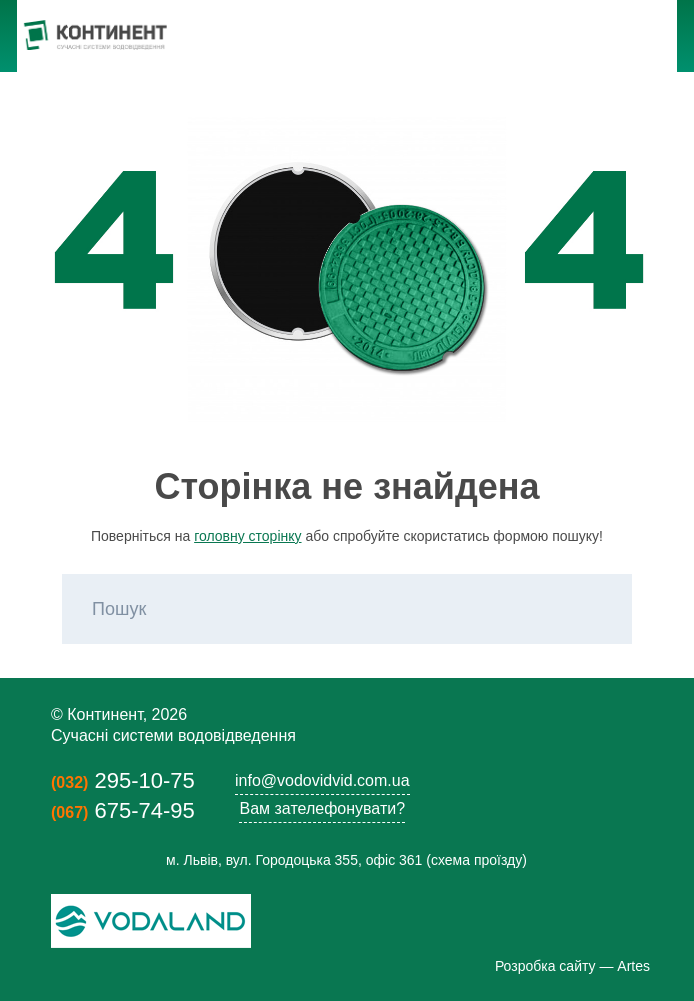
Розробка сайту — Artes (572, 966)
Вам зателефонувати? (322, 808)
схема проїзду (476, 860)
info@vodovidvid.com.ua (322, 780)
